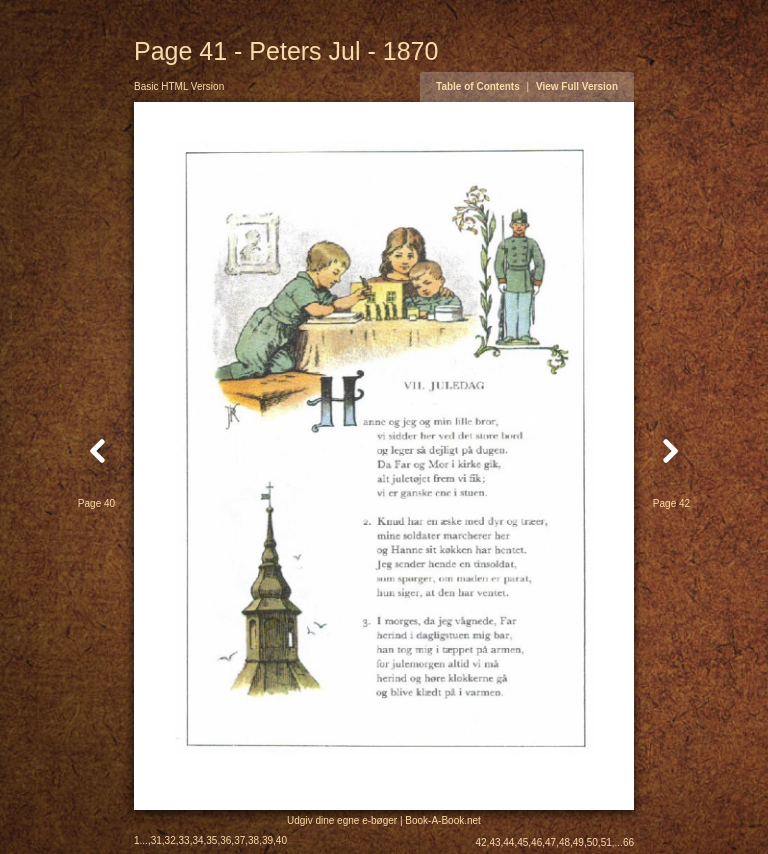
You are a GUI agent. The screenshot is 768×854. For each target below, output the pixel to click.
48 (564, 842)
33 (184, 840)
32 (170, 840)
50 (592, 842)
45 (522, 842)
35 (211, 840)
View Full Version (577, 86)
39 (267, 840)
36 (225, 840)
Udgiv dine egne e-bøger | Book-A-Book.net (384, 820)
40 (281, 840)
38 (253, 840)
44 (508, 842)
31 (156, 840)
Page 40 (96, 503)
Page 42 (671, 503)
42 (480, 842)
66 (628, 842)
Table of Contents (478, 86)
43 (494, 842)
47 (550, 842)
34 (197, 840)
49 (578, 842)
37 (239, 840)
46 (536, 842)
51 (606, 842)
